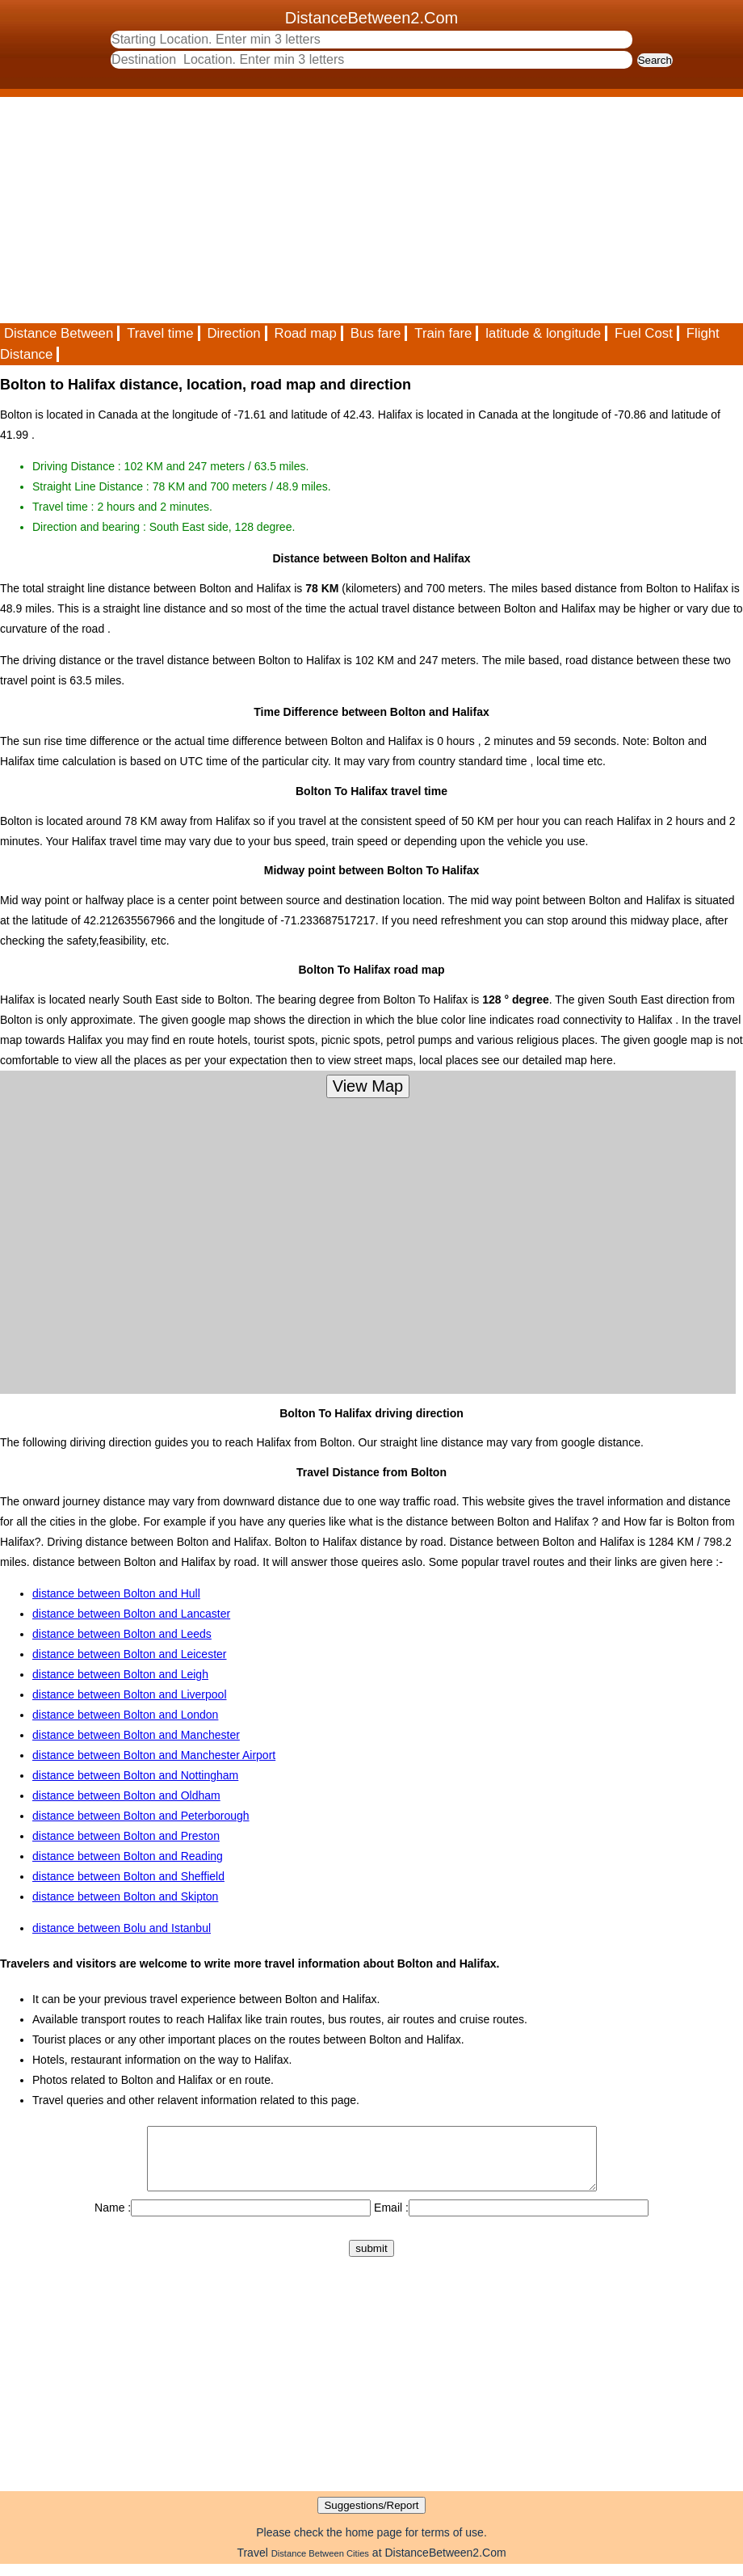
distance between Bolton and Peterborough (141, 1815)
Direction (233, 333)
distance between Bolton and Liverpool (129, 1694)
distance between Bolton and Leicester (129, 1654)
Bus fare (376, 333)
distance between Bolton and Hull (116, 1593)
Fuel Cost (644, 333)
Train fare (443, 333)
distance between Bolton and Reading (127, 1856)
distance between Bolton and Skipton (125, 1896)
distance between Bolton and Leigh (120, 1674)
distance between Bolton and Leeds (122, 1633)
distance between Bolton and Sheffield (128, 1876)
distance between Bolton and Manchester (136, 1734)
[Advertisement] (371, 210)
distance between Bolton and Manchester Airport (153, 1755)
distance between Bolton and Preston (126, 1835)
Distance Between (58, 333)
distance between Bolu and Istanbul (121, 1927)
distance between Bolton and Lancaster (131, 1613)
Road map (306, 333)
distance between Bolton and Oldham (126, 1795)
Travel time (160, 333)
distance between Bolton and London (125, 1714)
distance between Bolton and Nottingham (135, 1775)
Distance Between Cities (320, 2565)
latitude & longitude (543, 333)
